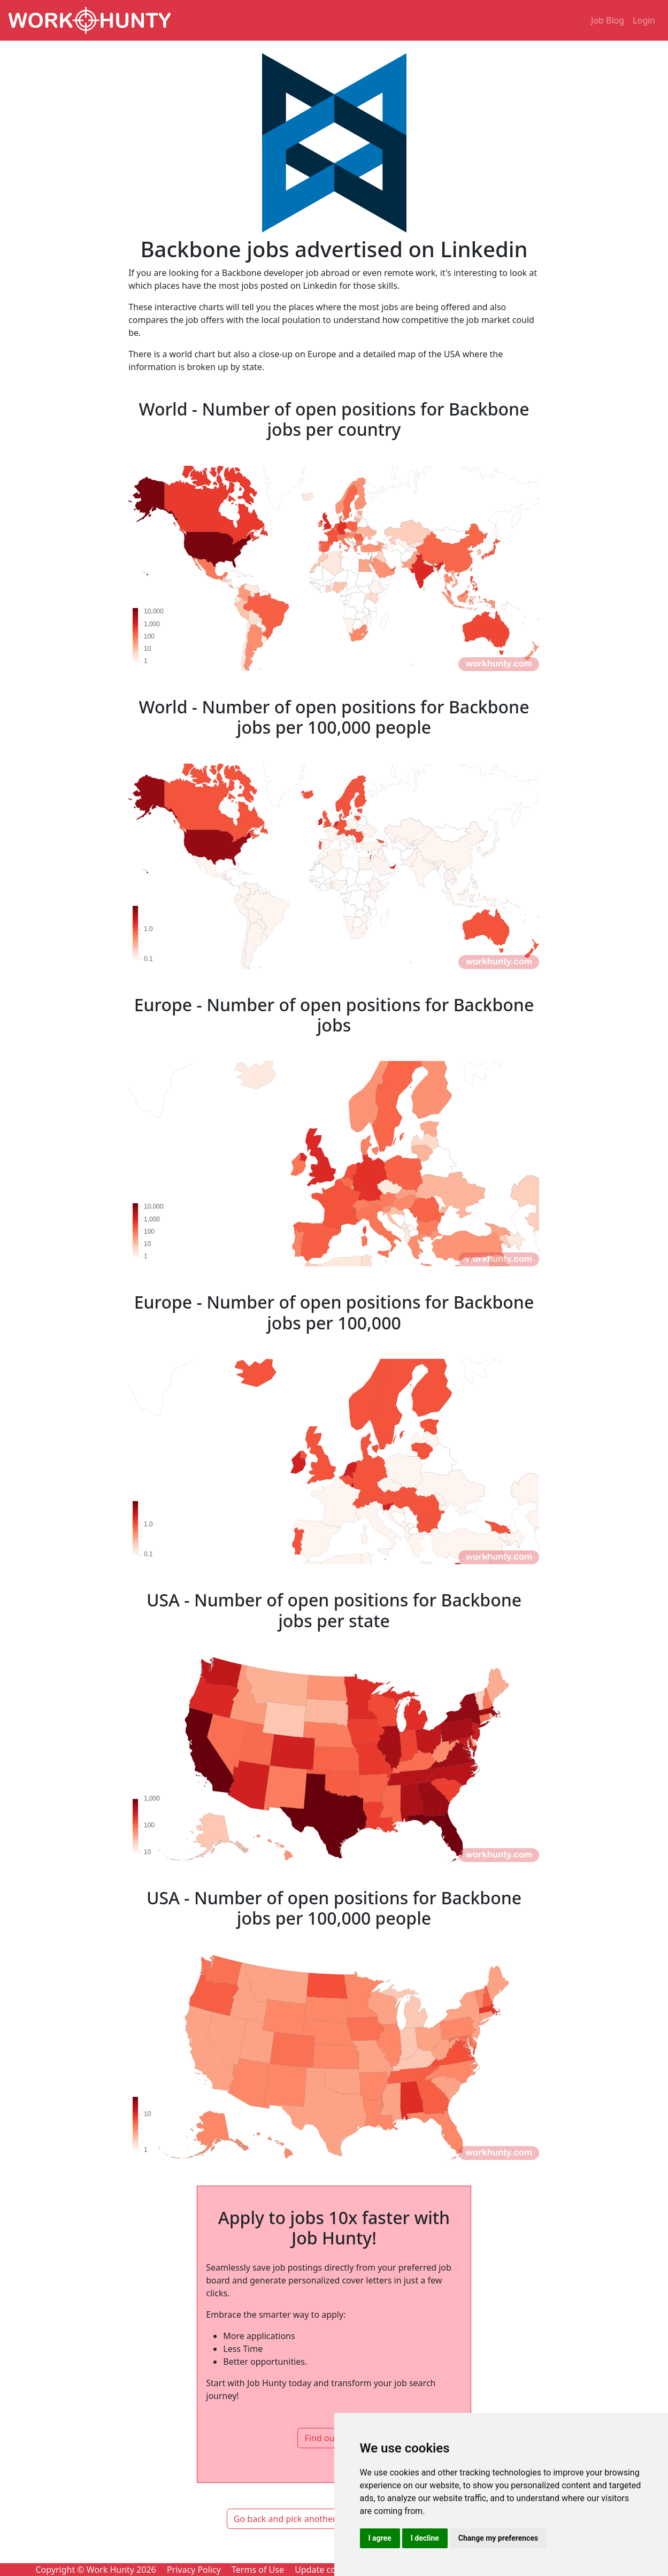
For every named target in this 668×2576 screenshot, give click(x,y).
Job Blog (607, 20)
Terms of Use (258, 2569)
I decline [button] (425, 2538)
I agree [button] (379, 2538)
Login (644, 20)
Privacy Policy (194, 2569)
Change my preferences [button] (498, 2538)
